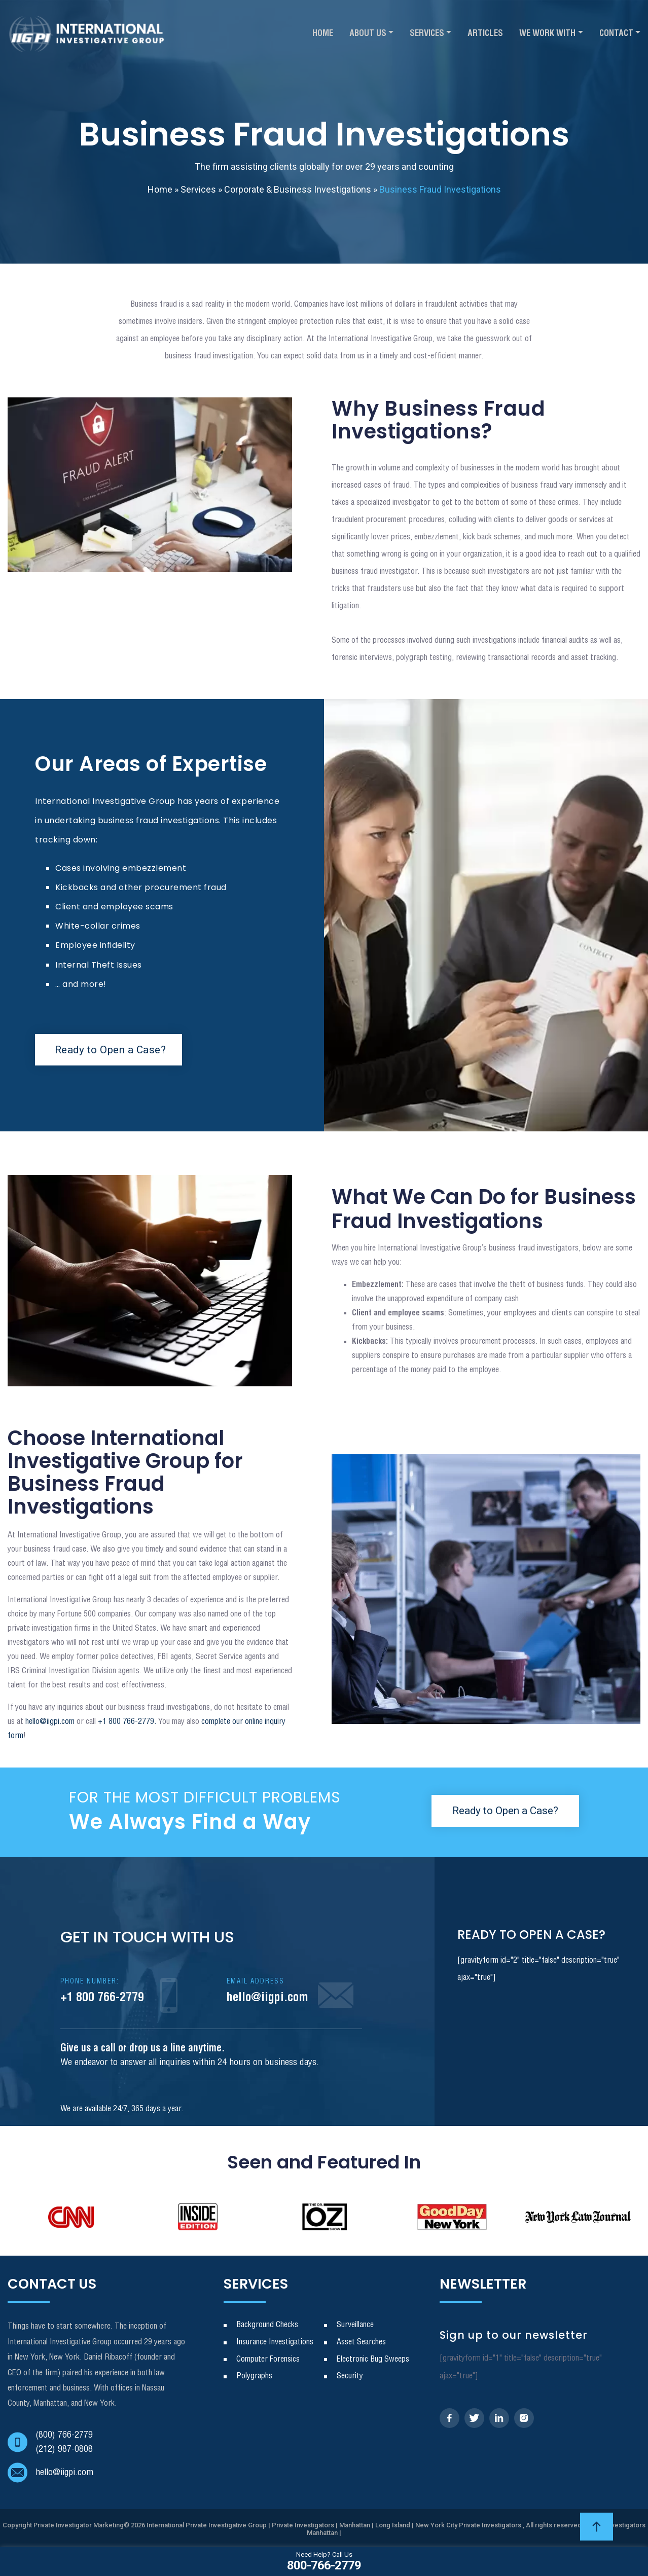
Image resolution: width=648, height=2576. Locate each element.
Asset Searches (361, 2342)
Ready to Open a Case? (113, 1050)
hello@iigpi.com (50, 1721)
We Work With (547, 34)
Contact (616, 34)
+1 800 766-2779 (102, 1991)
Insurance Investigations (274, 2342)
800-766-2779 (324, 2561)
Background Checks (267, 2325)
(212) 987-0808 (64, 2449)
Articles (485, 34)
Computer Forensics (268, 2359)
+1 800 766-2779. (126, 1721)
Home (322, 34)
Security (350, 2376)
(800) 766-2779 (64, 2435)
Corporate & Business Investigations (297, 189)
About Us (367, 34)
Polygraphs (254, 2376)
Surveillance (355, 2325)
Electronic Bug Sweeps (373, 2359)
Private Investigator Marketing (78, 2524)
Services (427, 34)
